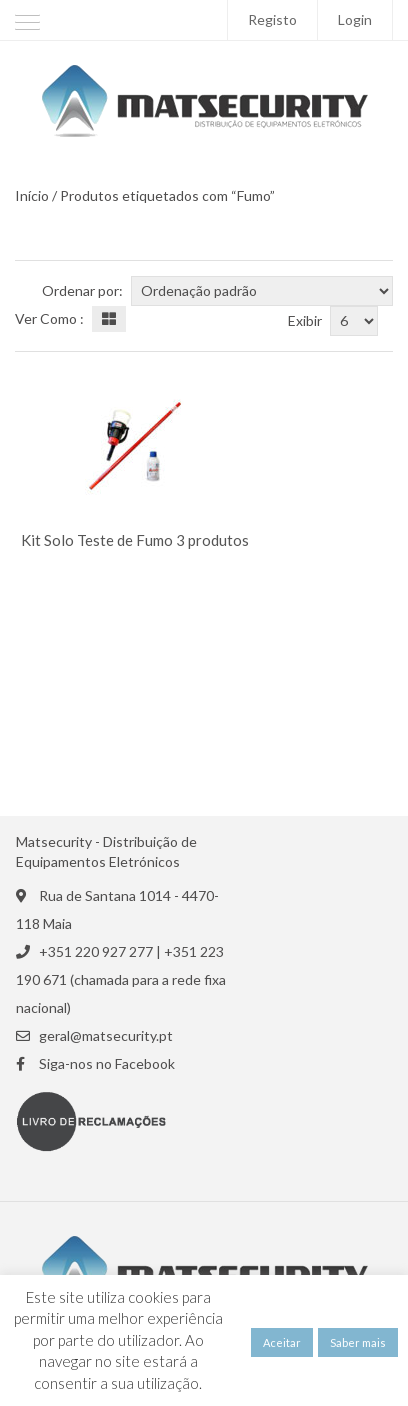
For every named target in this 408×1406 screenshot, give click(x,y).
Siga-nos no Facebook (107, 1064)
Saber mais (358, 1342)
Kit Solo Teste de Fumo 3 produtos (135, 540)
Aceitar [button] (282, 1342)
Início (32, 196)
